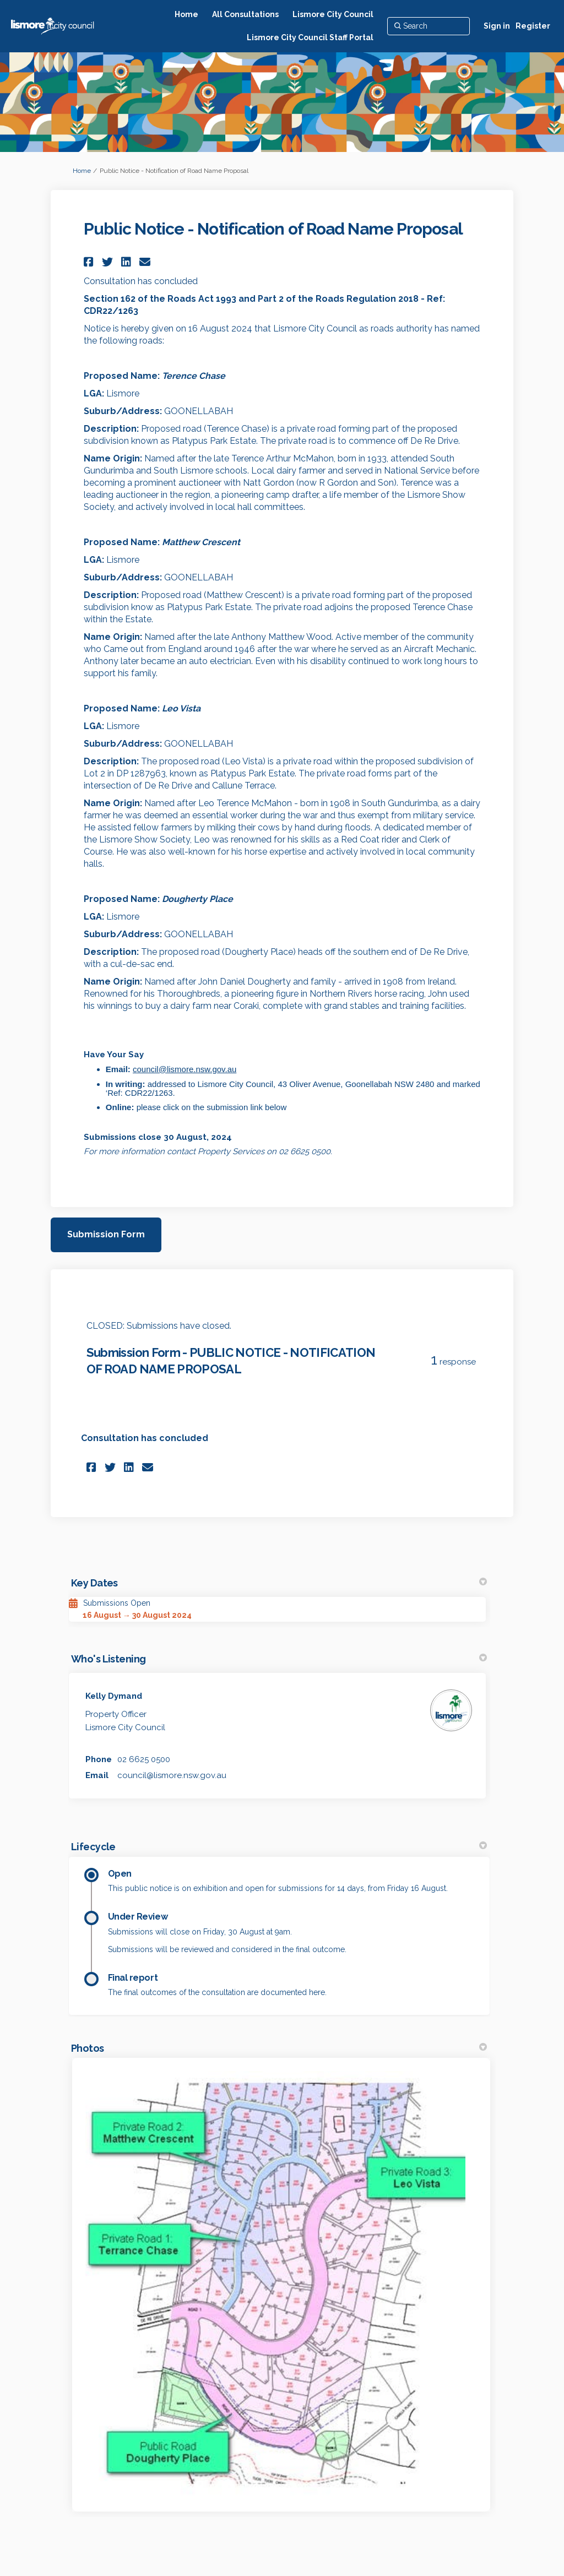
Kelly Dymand (113, 1696)
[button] (90, 262)
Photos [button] (279, 2048)
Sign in (497, 25)
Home (82, 171)
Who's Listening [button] (279, 1659)
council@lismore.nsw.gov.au (184, 1069)
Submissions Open (116, 1603)
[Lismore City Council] (333, 14)
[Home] (186, 14)
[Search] (428, 26)
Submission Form (106, 1234)
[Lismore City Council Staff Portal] (310, 37)
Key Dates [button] (279, 1583)
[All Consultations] (245, 14)
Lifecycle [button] (279, 1846)
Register (533, 25)
